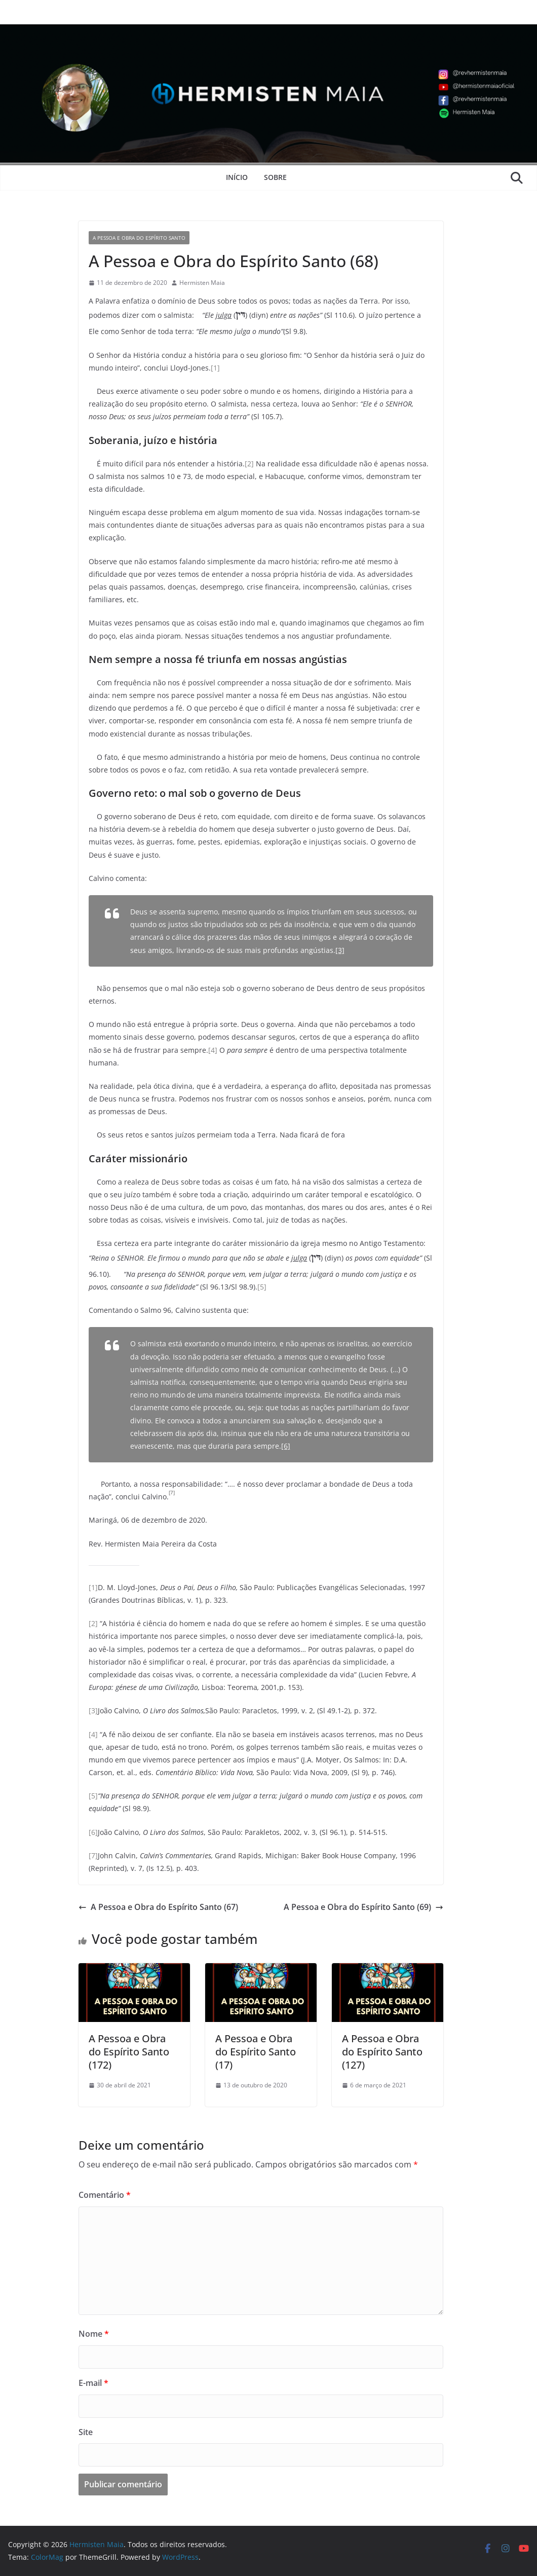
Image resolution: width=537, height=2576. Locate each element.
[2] (249, 463)
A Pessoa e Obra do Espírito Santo (139, 237)
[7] (93, 1855)
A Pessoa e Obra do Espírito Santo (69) (363, 1906)
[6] (285, 1446)
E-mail (93, 2382)
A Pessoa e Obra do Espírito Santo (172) (129, 2052)
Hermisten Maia (202, 282)
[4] (212, 1050)
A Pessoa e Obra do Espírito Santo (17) (255, 2052)
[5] (261, 1287)
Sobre (275, 177)
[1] (215, 368)
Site (86, 2432)
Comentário (105, 2194)
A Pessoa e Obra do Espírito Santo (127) (382, 2052)
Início (237, 177)
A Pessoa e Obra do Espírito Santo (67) (158, 1906)
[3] (339, 950)
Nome (94, 2333)
